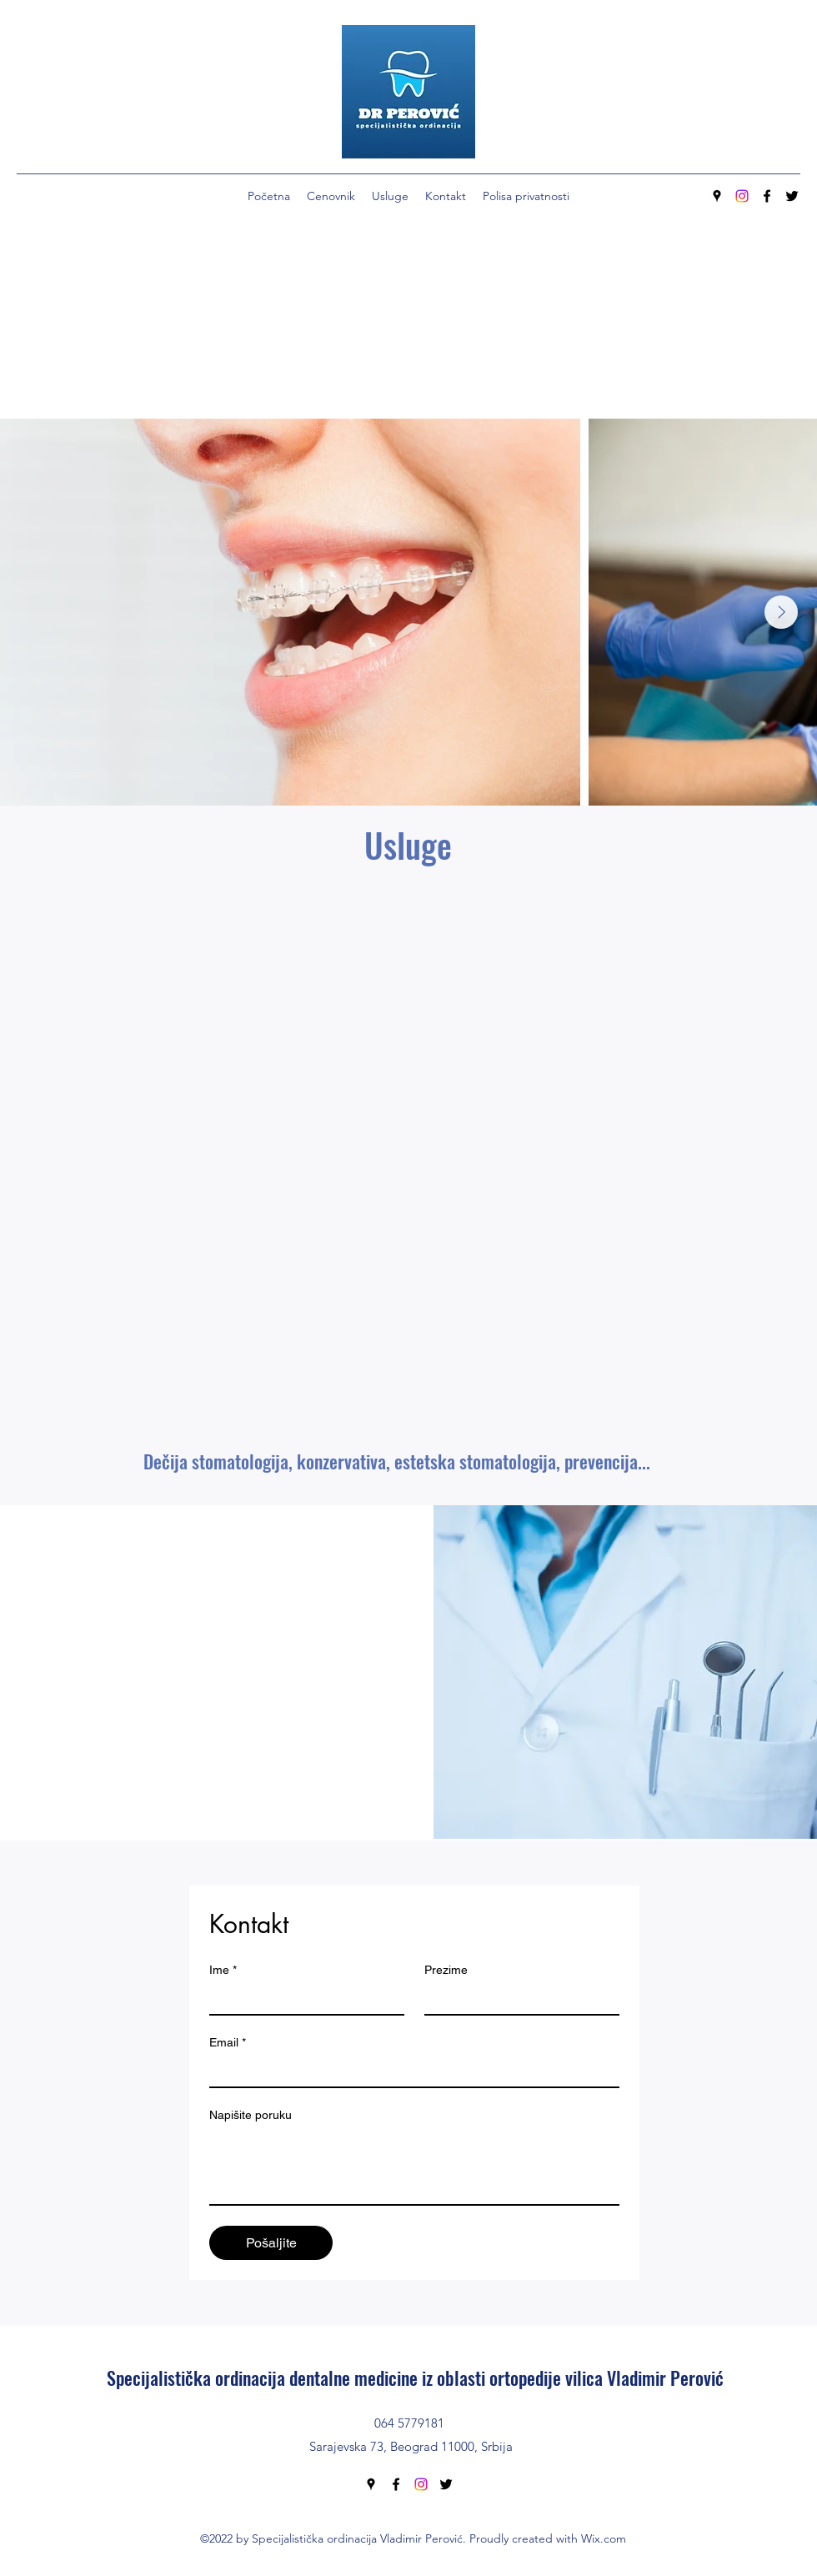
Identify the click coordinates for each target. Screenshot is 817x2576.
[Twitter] (792, 196)
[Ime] (301, 1999)
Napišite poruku (250, 2115)
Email (227, 2043)
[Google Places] (717, 196)
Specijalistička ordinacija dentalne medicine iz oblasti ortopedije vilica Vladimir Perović (415, 2377)
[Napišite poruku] (414, 2166)
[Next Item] (781, 612)
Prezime (446, 1969)
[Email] (409, 2071)
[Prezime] (516, 1999)
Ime (223, 1970)
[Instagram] (742, 196)
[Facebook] (767, 196)
